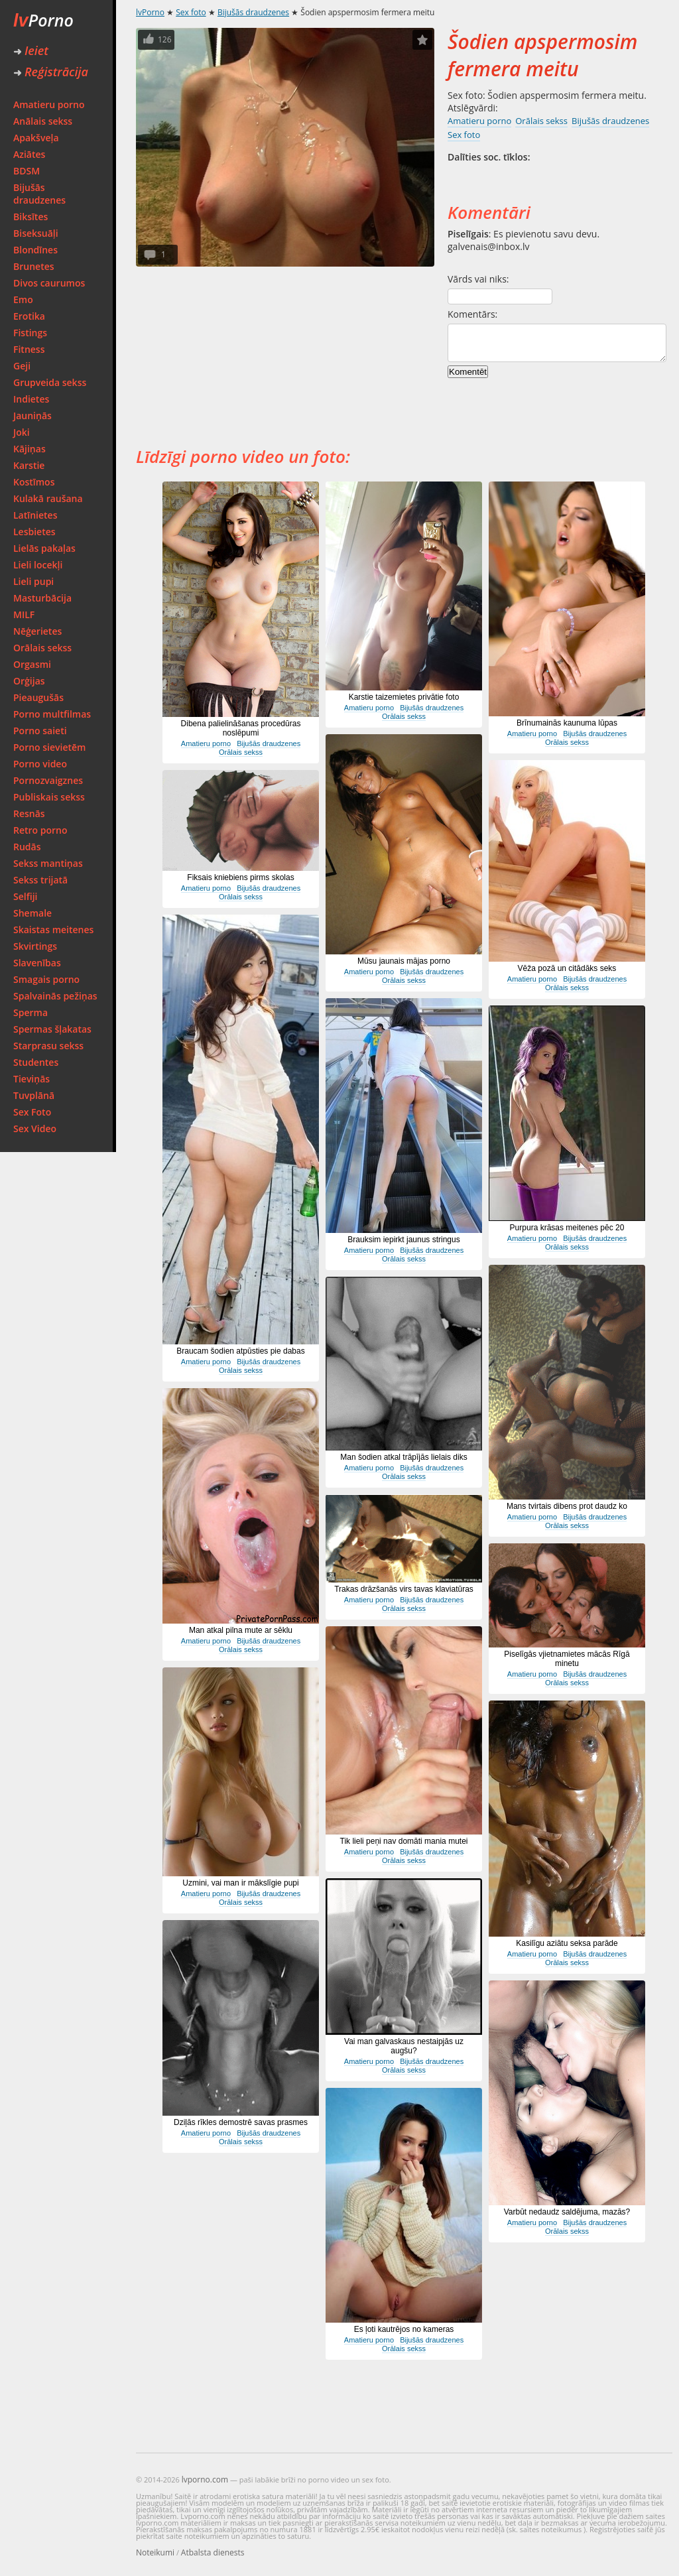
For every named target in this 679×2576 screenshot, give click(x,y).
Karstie (28, 465)
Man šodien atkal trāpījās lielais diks (403, 1457)
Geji (22, 365)
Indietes (31, 399)
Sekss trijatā (40, 879)
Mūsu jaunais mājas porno (403, 961)
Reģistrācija (50, 72)
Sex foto (191, 12)
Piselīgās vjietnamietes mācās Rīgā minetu (566, 1658)
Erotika (29, 316)
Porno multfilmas (52, 714)
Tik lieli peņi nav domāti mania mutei (404, 1841)
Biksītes (30, 216)
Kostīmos (33, 482)
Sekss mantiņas (48, 863)
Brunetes (33, 266)
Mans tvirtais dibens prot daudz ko (567, 1506)
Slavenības (37, 962)
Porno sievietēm (49, 747)
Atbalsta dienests (213, 2552)
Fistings (30, 332)
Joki (21, 432)
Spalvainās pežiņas (55, 996)
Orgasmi (32, 664)
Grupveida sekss (49, 382)
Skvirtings (35, 946)
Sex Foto (32, 1112)
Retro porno (40, 830)
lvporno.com (205, 2479)
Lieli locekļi (37, 564)
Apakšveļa (36, 137)
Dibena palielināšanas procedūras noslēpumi (241, 728)
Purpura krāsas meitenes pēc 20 (567, 1227)
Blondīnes (35, 249)
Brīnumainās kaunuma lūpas (567, 723)
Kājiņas (29, 448)
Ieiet (30, 50)
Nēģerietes (37, 631)
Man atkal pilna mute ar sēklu (240, 1630)
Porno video (40, 763)
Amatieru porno (49, 104)
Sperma (30, 1012)
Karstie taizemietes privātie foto (404, 697)
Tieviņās (31, 1078)
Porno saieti (40, 730)
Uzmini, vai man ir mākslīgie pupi (240, 1883)
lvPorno (150, 12)
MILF (23, 614)
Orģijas (29, 681)
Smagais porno (46, 979)
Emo (23, 299)
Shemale (32, 913)
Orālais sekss (42, 647)
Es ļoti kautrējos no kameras (404, 2329)
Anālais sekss (42, 121)
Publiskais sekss (49, 797)
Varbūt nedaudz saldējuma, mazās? (567, 2212)
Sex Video (34, 1128)
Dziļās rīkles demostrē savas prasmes (241, 2122)
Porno (43, 20)
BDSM (26, 170)
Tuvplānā (33, 1095)
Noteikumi (155, 2552)
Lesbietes (34, 531)
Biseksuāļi (35, 233)
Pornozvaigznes (48, 780)
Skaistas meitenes (53, 929)
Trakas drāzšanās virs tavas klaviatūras (403, 1589)
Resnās (29, 813)
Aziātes (29, 154)
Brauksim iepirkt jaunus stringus (403, 1239)
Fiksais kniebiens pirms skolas (240, 877)
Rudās (27, 846)
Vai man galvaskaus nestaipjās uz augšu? (403, 2046)
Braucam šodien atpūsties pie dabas (240, 1351)
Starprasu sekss (48, 1045)
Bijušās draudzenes (39, 193)
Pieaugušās (38, 697)
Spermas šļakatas (52, 1029)
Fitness (29, 349)
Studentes (35, 1062)
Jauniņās (32, 415)
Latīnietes (35, 515)
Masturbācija (42, 598)
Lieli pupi (33, 581)
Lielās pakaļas (44, 548)
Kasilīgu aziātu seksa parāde (566, 1943)
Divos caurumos (49, 283)
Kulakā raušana (48, 498)
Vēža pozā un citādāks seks (567, 968)
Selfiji (25, 896)
